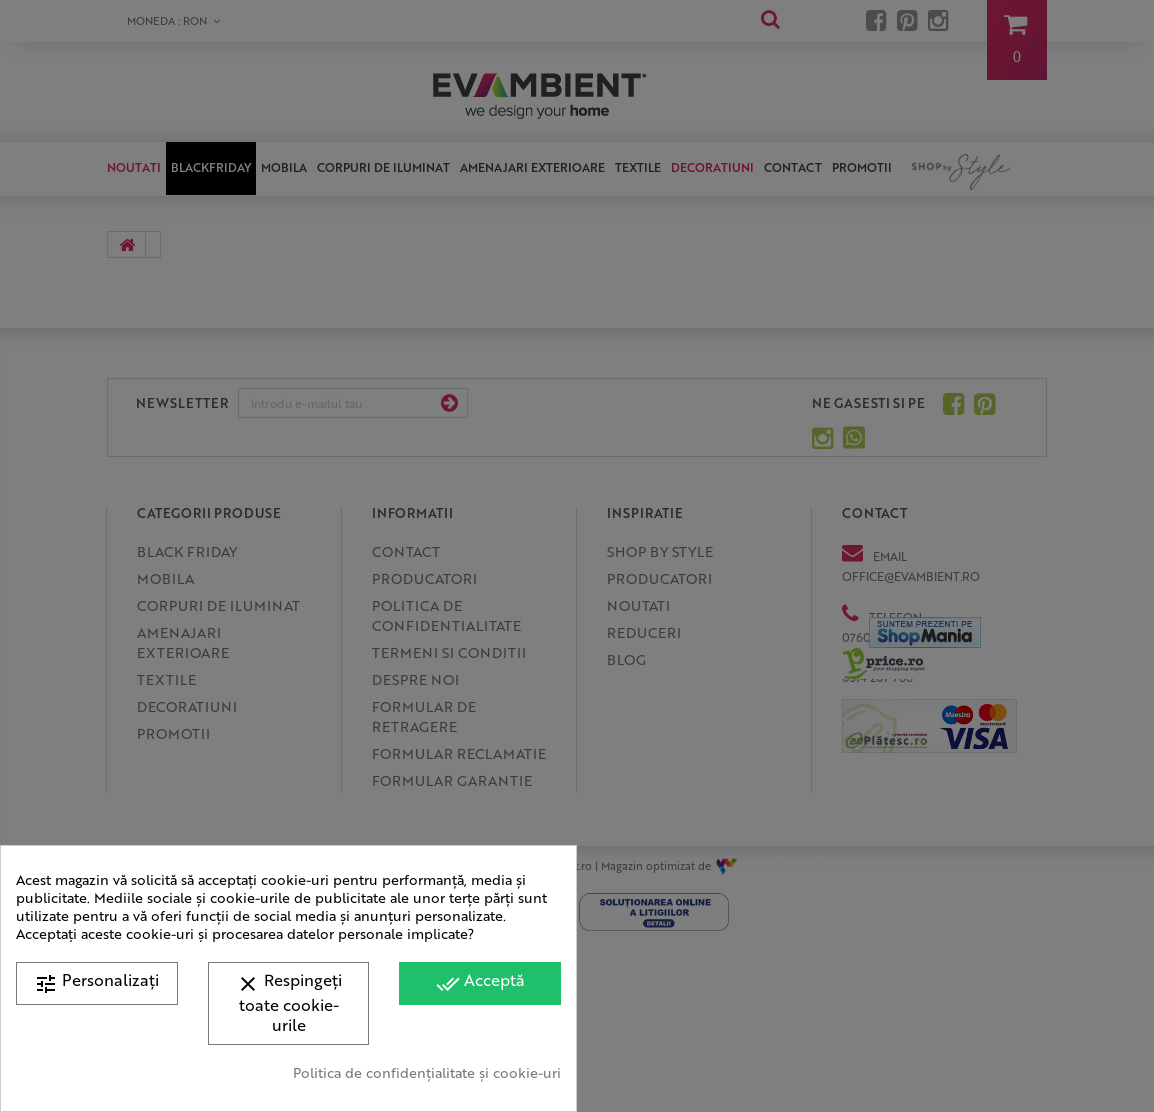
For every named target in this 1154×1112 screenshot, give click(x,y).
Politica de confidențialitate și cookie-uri (427, 1072)
